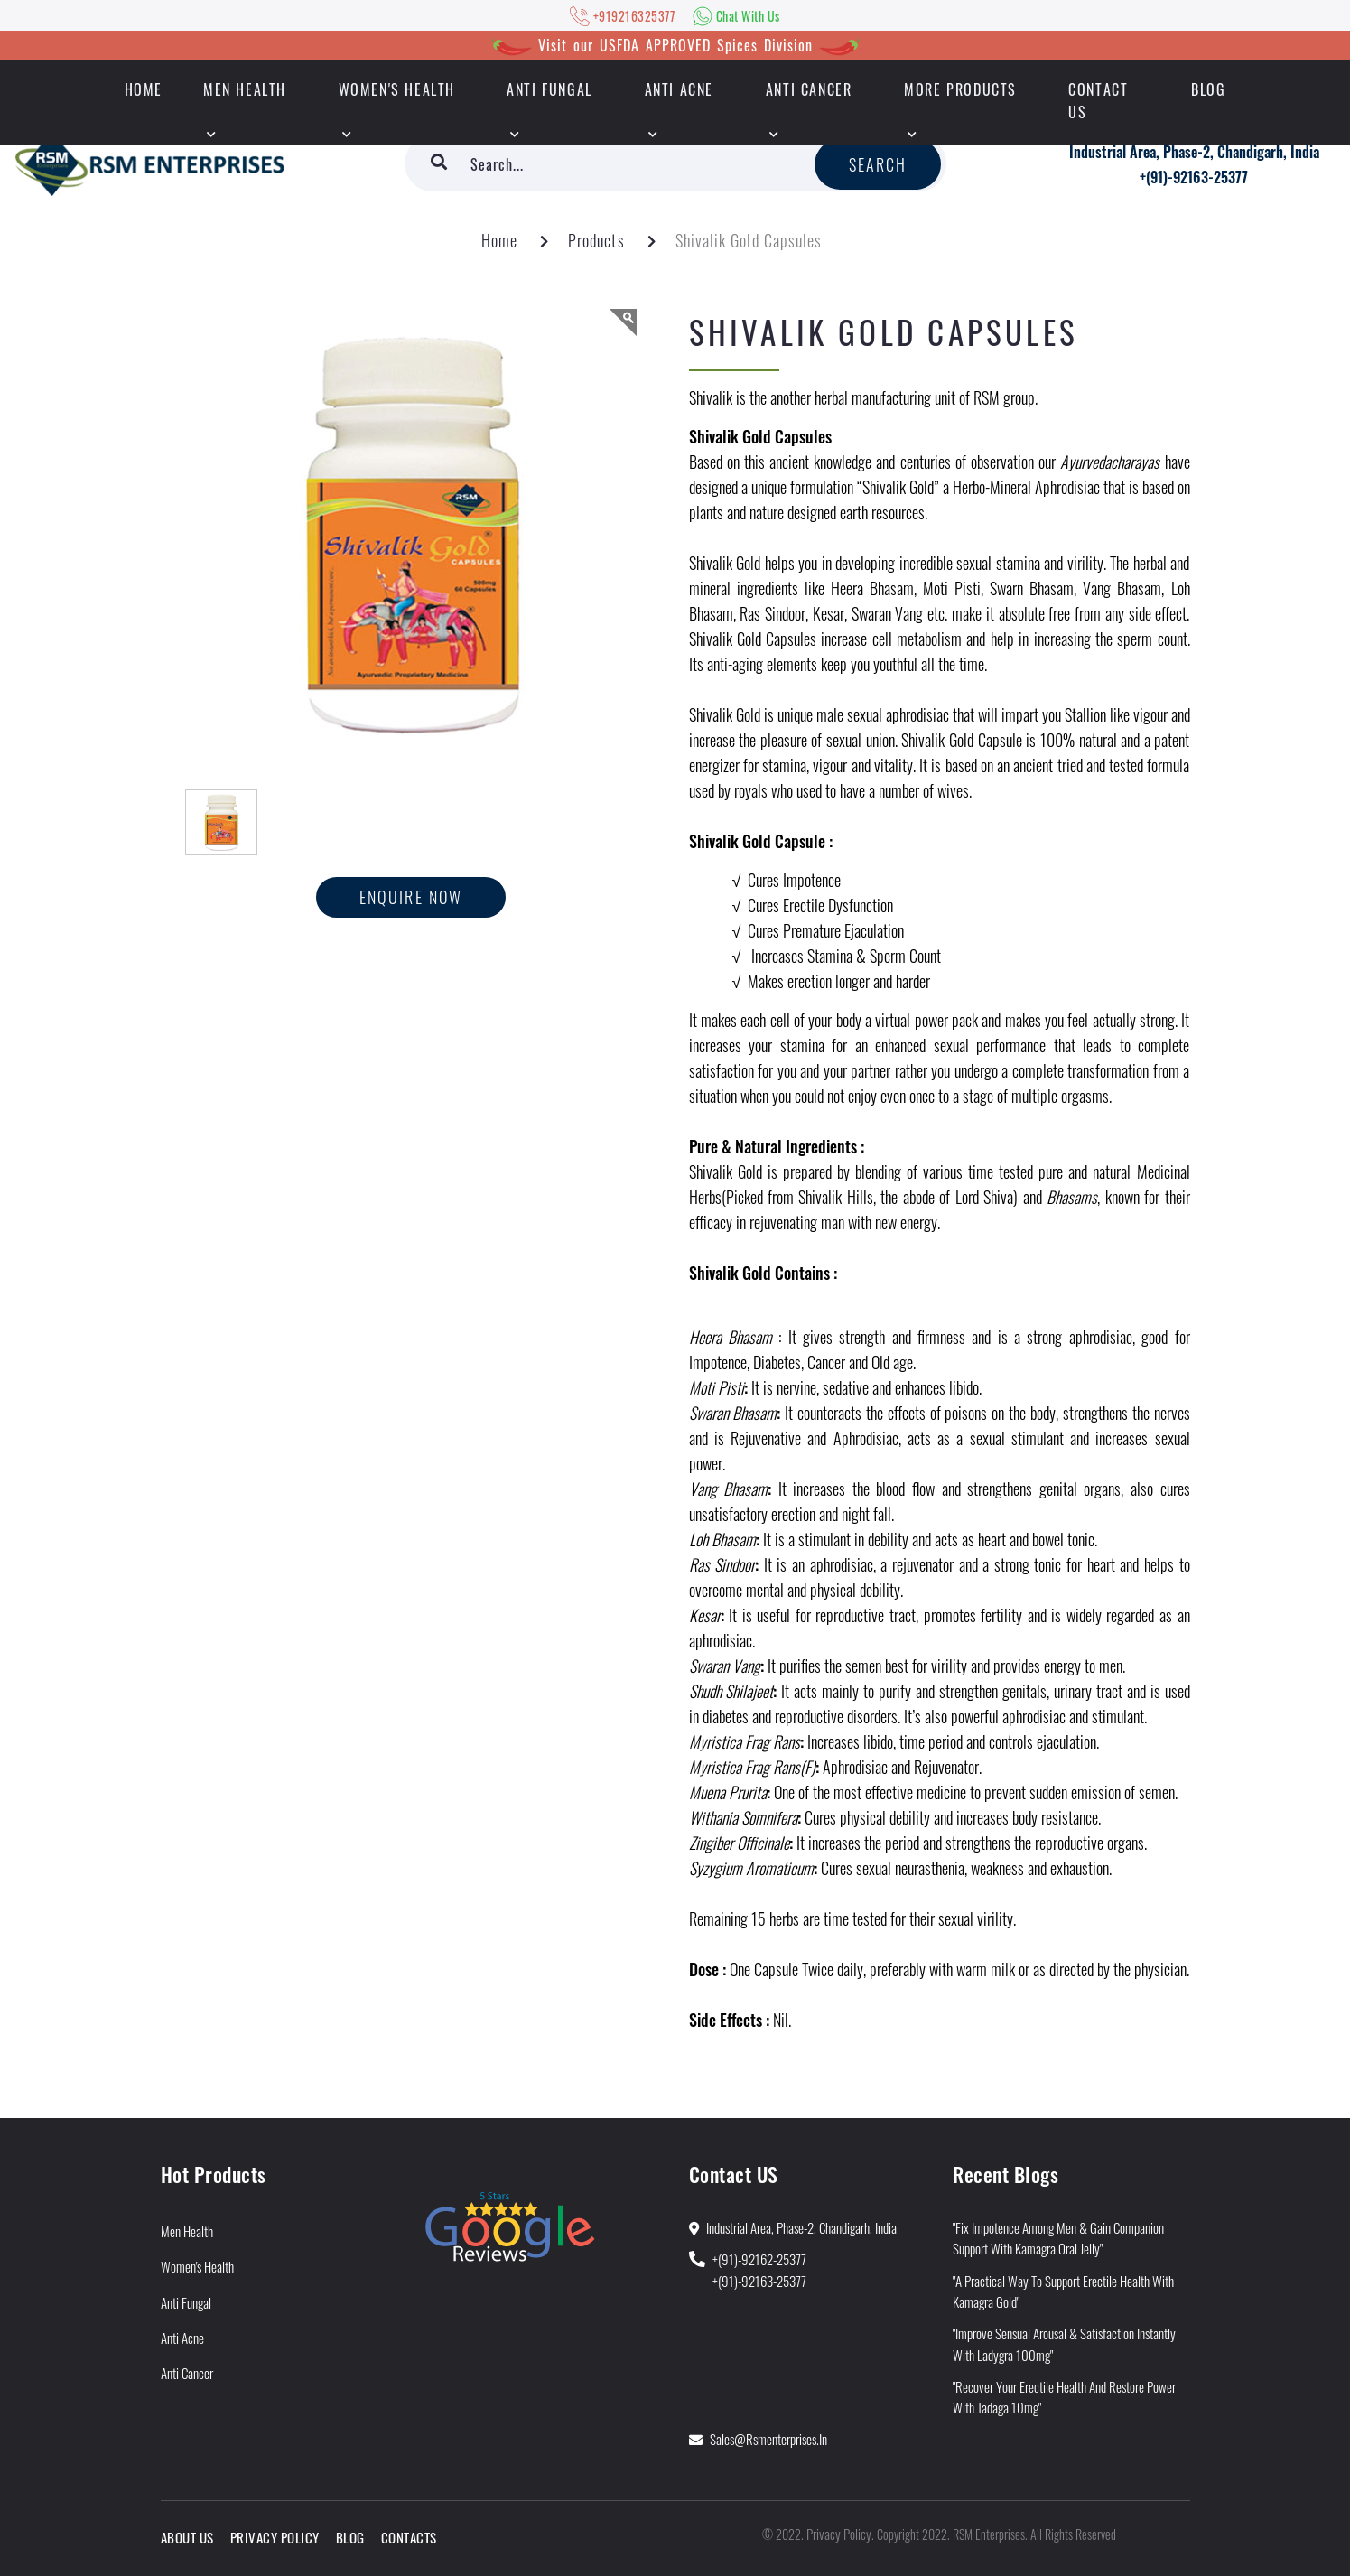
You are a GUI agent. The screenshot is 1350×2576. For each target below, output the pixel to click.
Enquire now (411, 897)
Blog (1208, 89)
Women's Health (397, 89)
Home (499, 240)
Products (596, 240)
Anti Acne (679, 89)
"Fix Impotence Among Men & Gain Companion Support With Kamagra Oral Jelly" (1058, 2237)
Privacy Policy (275, 2537)
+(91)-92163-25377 (1194, 177)
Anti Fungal (549, 89)
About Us (187, 2537)
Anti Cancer (809, 89)
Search (878, 164)
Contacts (409, 2537)
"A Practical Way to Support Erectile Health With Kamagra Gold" (1063, 2291)
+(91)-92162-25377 (759, 2259)
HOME (144, 89)
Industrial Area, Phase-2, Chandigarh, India (1194, 152)
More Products (960, 89)
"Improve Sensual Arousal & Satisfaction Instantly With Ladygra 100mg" (1064, 2343)
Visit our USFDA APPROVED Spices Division (675, 45)
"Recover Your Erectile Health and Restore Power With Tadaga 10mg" (1064, 2396)
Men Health (244, 89)
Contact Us (1098, 101)
